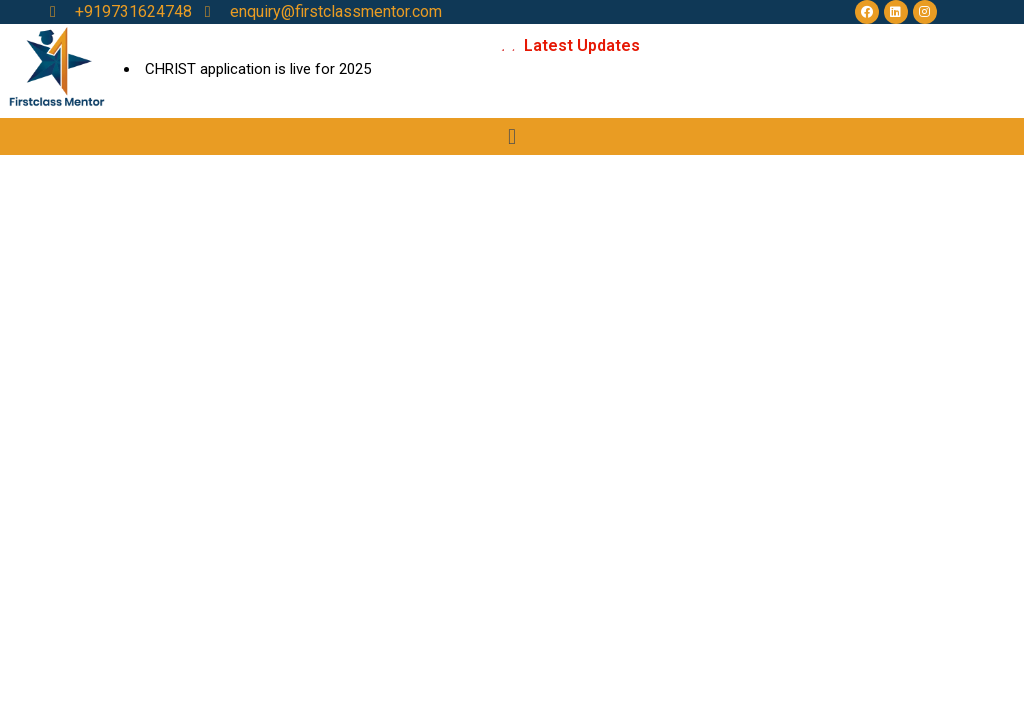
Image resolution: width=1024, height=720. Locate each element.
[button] (511, 136)
